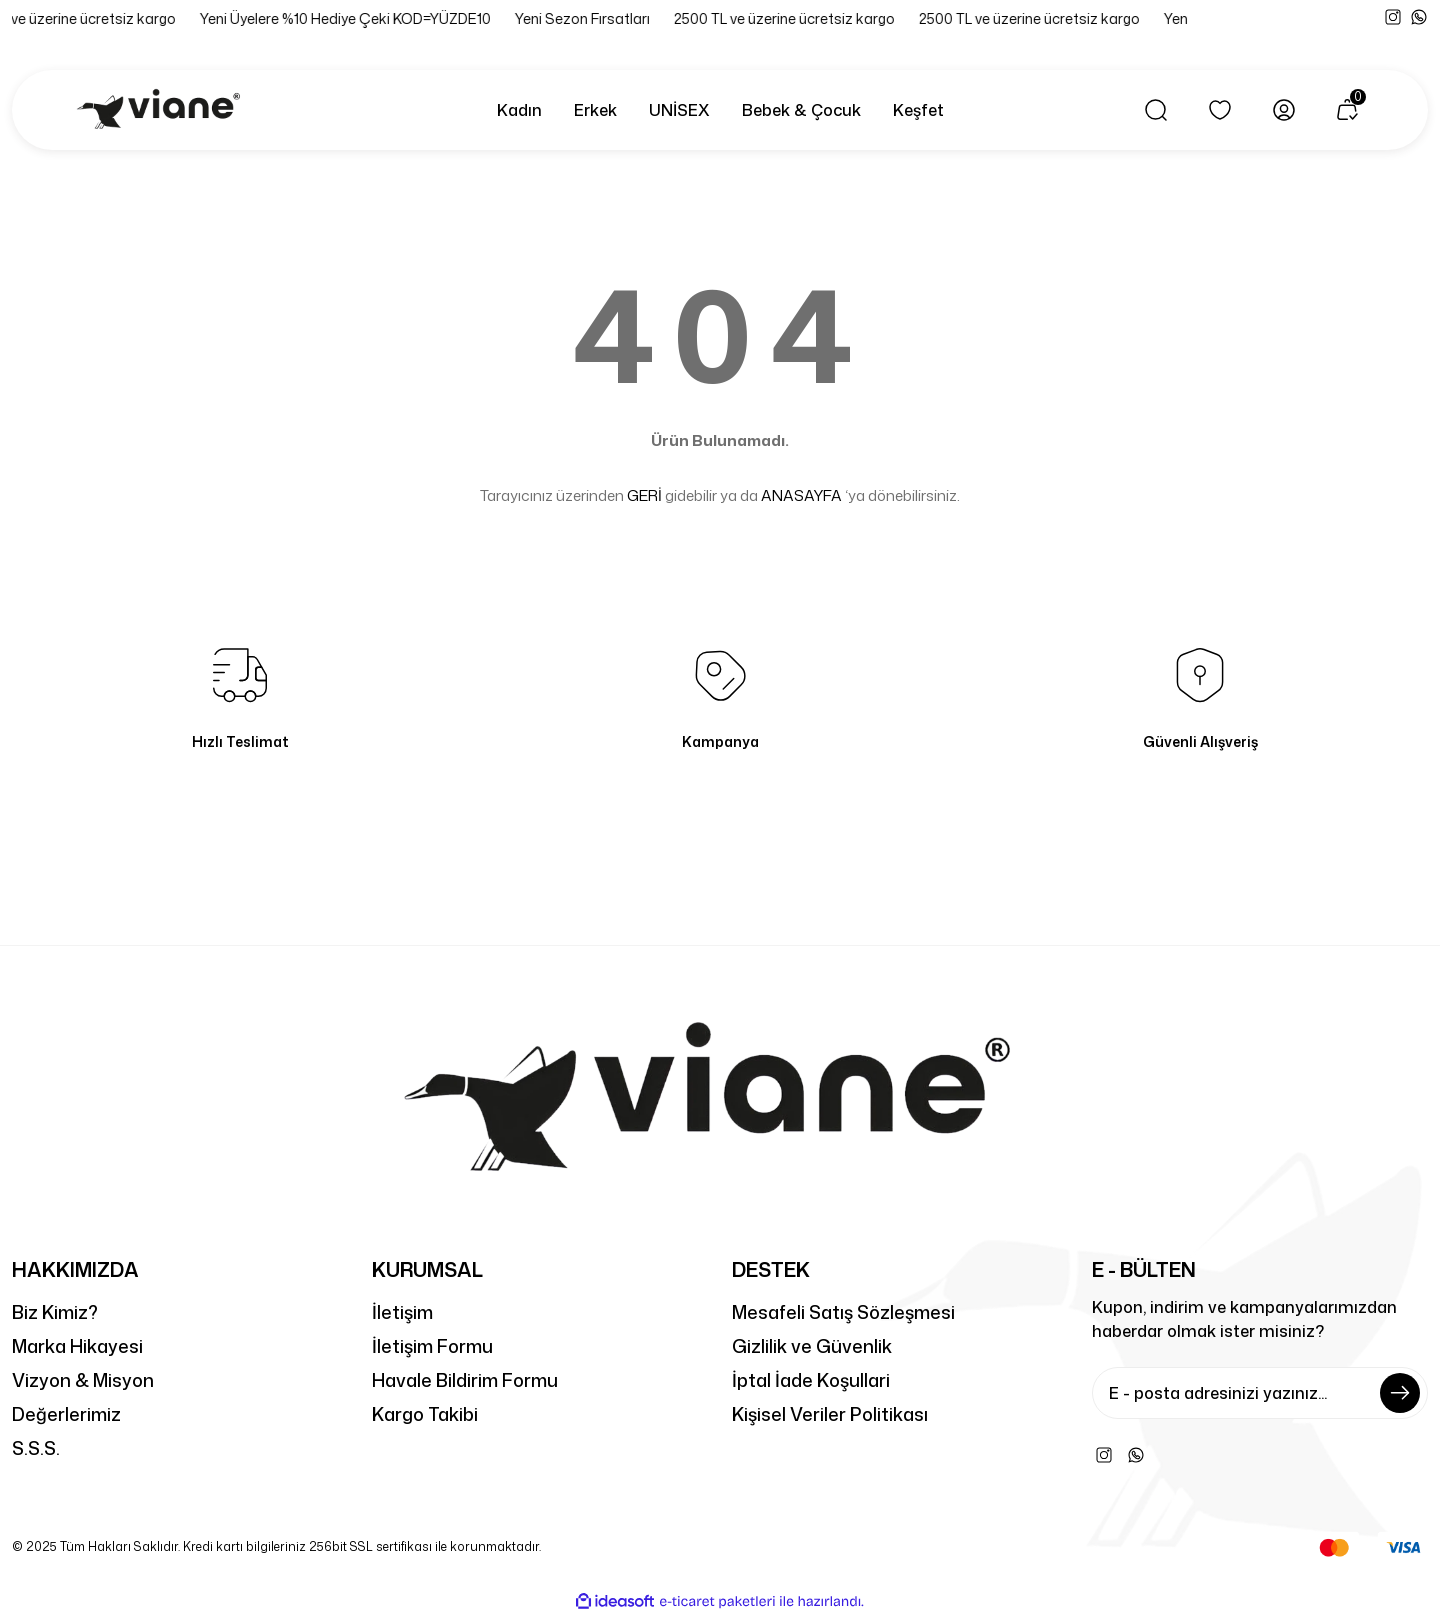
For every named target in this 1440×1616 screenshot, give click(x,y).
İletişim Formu (432, 1346)
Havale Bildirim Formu (465, 1380)
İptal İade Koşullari (811, 1380)
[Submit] (1400, 1393)
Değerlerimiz (66, 1414)
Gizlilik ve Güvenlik (812, 1346)
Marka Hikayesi (77, 1346)
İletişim (402, 1312)
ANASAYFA (801, 495)
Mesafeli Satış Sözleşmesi (843, 1312)
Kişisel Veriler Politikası (830, 1414)
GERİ (644, 495)
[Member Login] (1284, 110)
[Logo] (162, 110)
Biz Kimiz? (55, 1312)
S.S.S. (36, 1448)
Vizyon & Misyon (83, 1380)
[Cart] (1348, 110)
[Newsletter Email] (1260, 1393)
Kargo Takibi (425, 1414)
